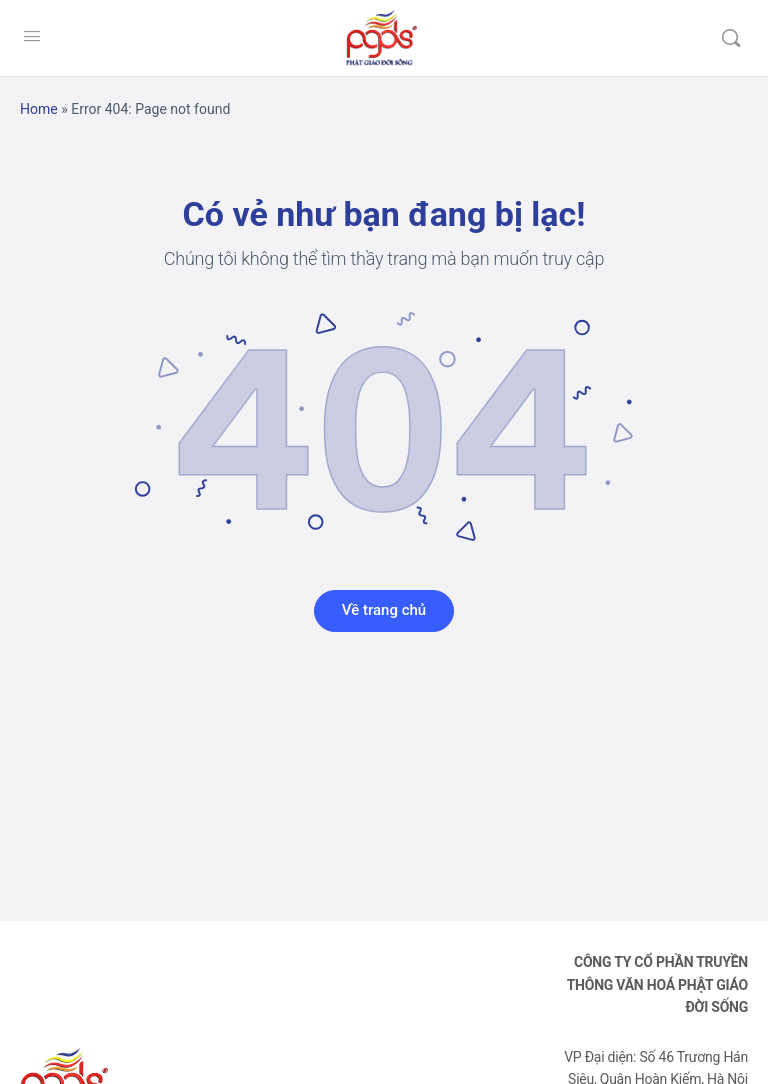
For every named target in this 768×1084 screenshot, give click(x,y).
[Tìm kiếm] (731, 38)
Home (39, 109)
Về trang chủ (384, 610)
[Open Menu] (32, 36)
